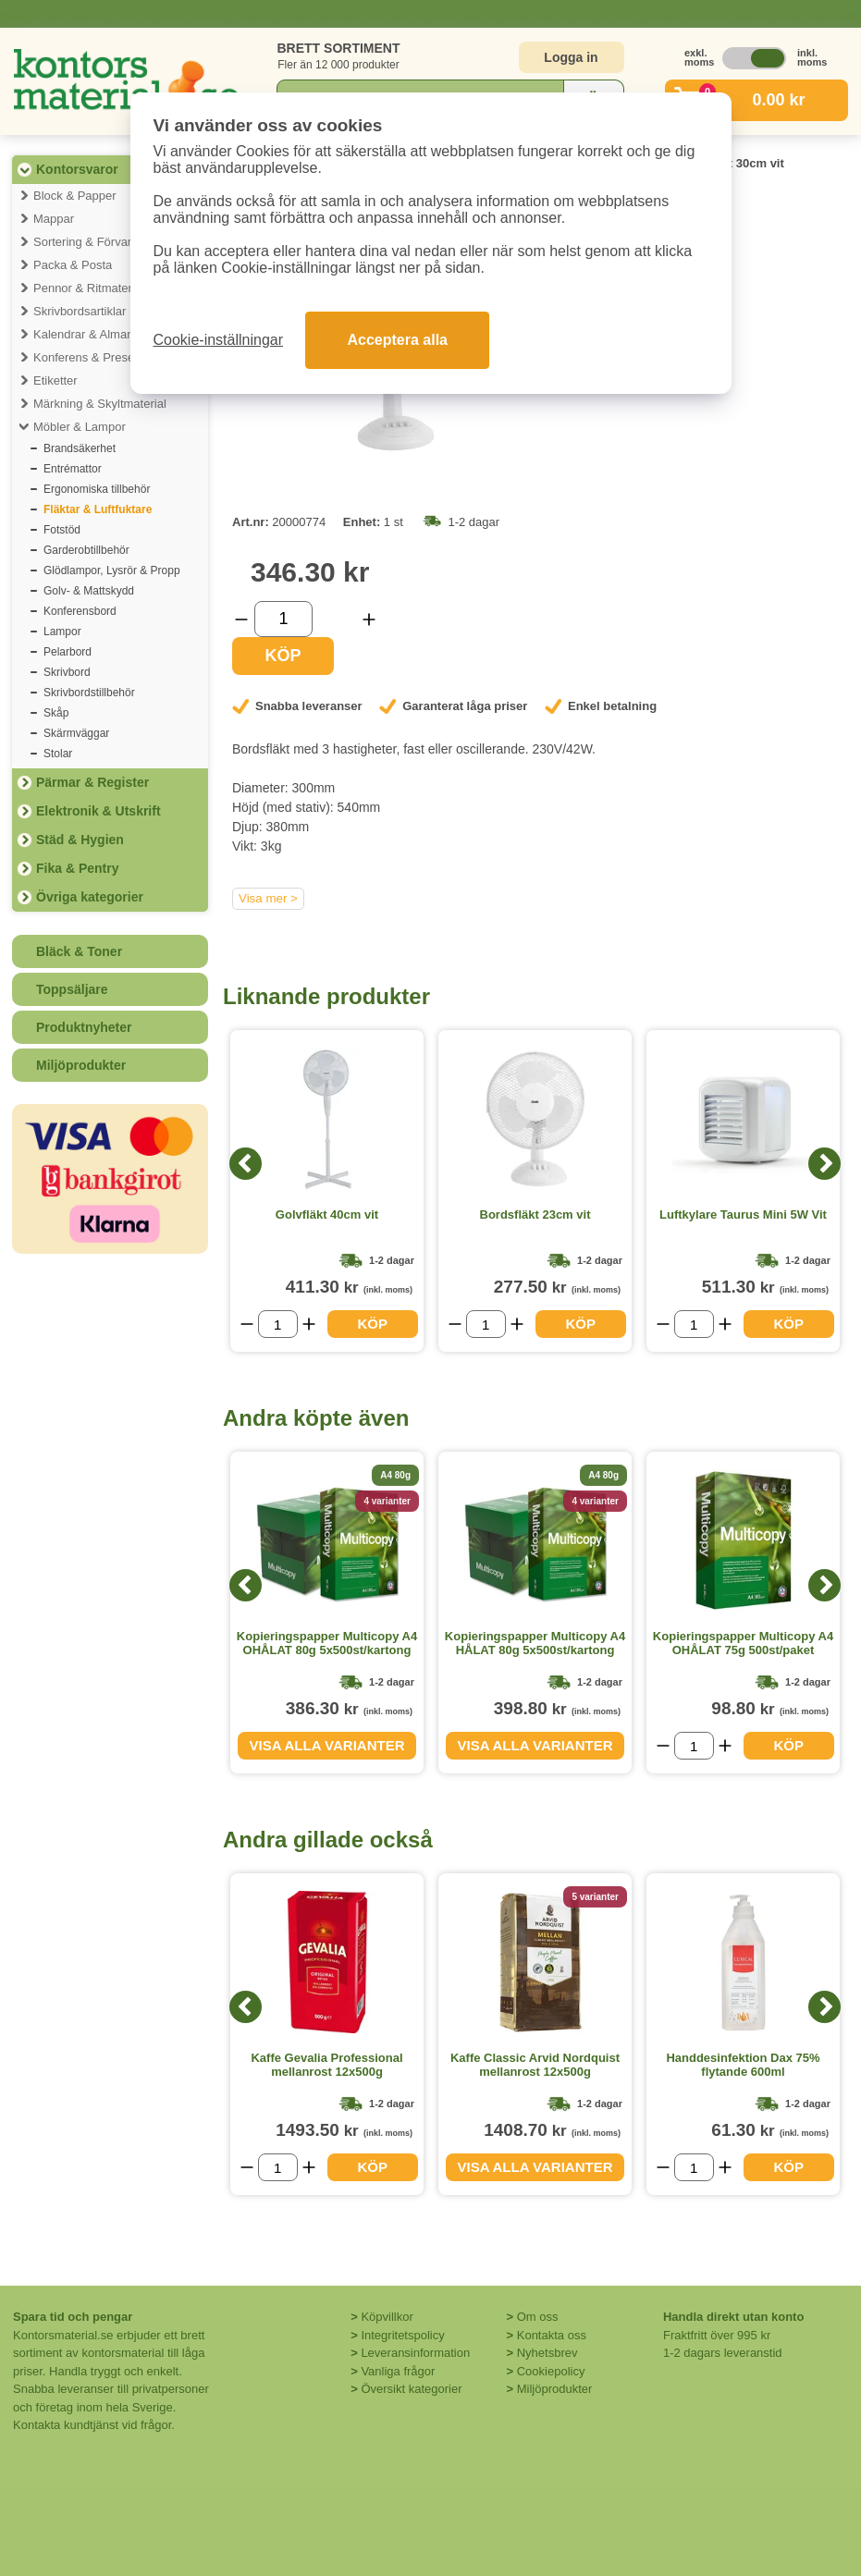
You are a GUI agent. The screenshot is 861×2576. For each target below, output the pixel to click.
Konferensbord (80, 611)
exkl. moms (694, 57)
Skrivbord (67, 672)
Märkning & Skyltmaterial (99, 404)
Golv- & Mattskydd (88, 590)
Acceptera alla (397, 340)
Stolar (57, 753)
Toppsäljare (72, 989)
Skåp (55, 712)
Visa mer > (268, 898)
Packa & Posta (72, 265)
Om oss (538, 2317)
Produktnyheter (83, 1027)
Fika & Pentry (77, 868)
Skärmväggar (76, 733)
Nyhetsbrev (547, 2353)
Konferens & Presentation (101, 357)
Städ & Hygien (80, 839)
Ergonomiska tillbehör (96, 489)
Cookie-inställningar (219, 340)
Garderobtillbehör (86, 550)
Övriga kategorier (89, 896)
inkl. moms (807, 57)
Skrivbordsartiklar (79, 311)
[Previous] (245, 1163)
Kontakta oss (551, 2335)
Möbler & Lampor (79, 427)
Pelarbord (67, 651)
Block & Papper (75, 195)
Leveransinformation (415, 2353)
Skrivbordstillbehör (89, 692)
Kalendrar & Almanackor (98, 334)
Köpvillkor (386, 2317)
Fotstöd (61, 529)
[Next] (824, 1163)
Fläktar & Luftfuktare (97, 509)
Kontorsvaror (77, 169)
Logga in (570, 57)
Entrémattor (72, 468)
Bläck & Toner (79, 951)
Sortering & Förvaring (90, 242)
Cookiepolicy (551, 2371)
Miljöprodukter (81, 1065)
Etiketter (55, 380)
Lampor (62, 631)
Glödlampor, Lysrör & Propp (111, 570)
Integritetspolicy (402, 2335)
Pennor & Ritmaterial (88, 288)
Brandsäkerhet (79, 448)
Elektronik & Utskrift (98, 810)
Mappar (53, 219)
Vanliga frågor (398, 2371)
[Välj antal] (283, 619)
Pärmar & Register (92, 782)
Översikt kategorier (411, 2389)
